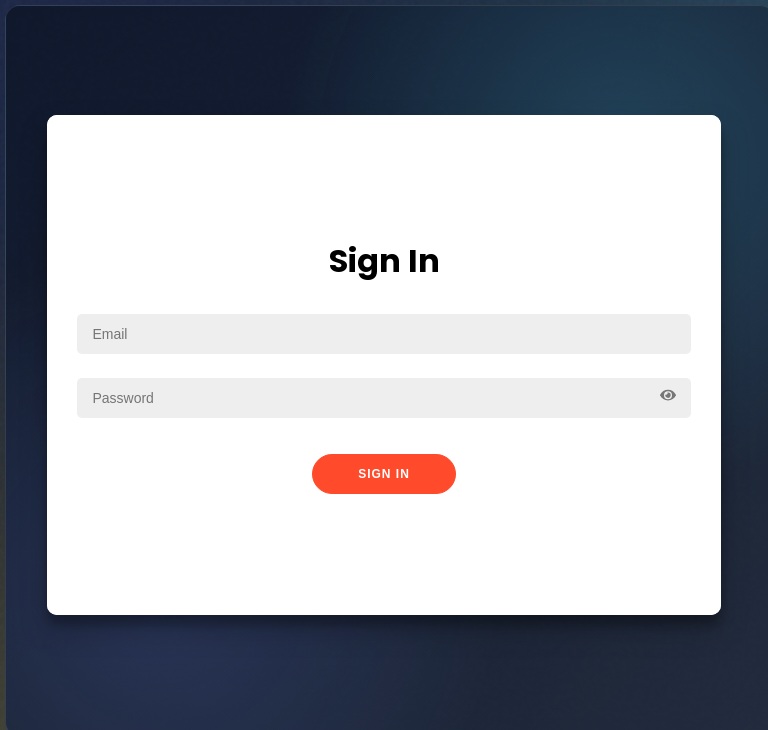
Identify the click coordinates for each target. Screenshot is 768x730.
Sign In (384, 474)
